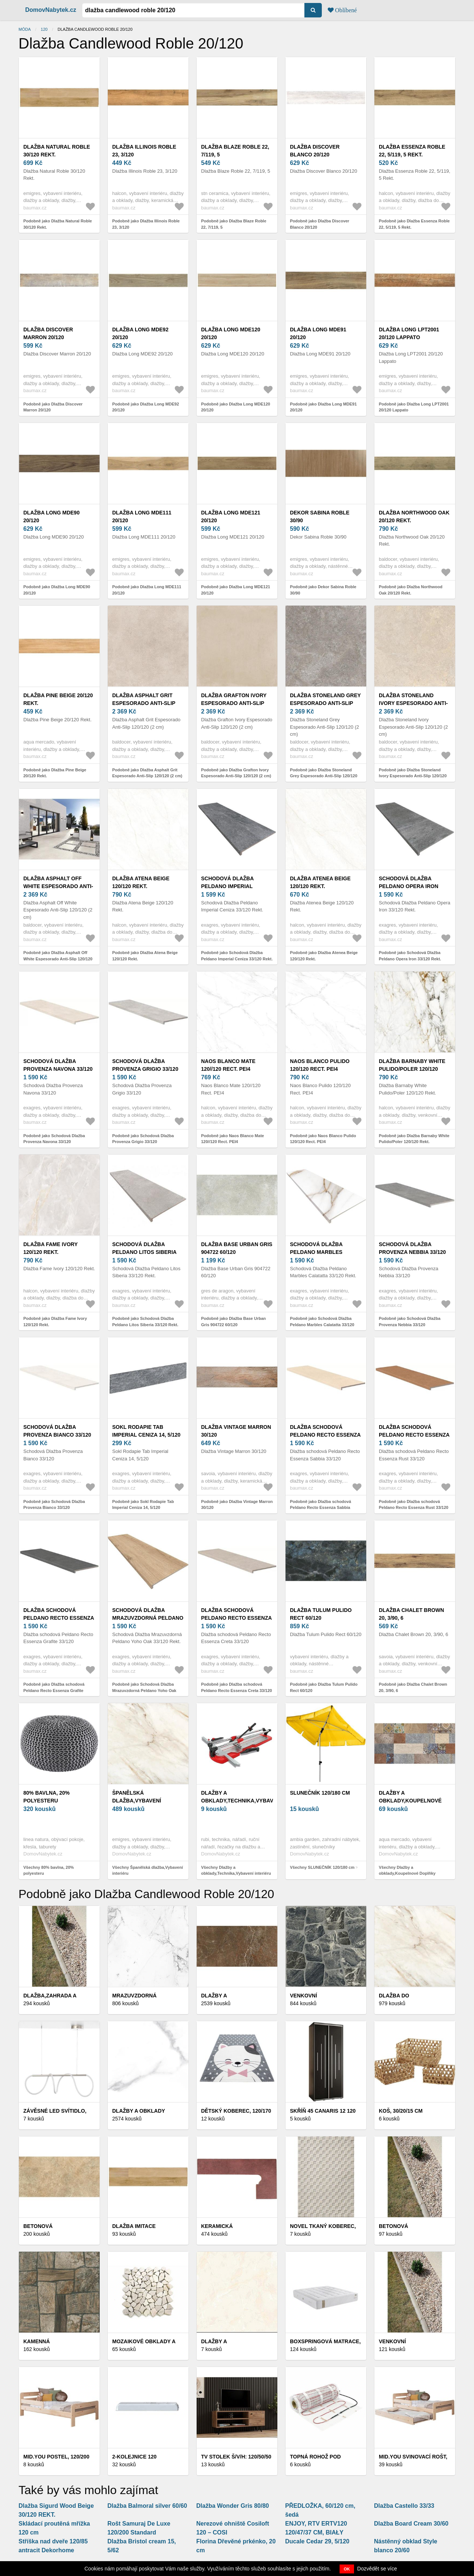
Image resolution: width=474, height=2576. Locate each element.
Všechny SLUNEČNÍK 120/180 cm (322, 1867)
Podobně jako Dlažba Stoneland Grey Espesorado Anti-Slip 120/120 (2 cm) (323, 776)
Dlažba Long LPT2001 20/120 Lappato (409, 333)
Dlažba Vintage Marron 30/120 (236, 1431)
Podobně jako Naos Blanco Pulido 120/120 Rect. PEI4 (323, 1138)
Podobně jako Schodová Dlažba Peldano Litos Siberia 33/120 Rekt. (145, 1321)
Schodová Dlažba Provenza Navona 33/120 (58, 1065)
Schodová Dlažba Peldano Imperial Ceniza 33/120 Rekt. (227, 886)
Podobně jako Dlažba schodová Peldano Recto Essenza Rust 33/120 (413, 1504)
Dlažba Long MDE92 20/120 (140, 333)
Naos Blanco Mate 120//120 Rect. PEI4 (228, 1065)
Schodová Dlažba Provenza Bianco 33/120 (57, 1431)
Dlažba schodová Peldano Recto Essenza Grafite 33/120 (58, 1618)
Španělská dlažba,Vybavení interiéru (136, 1800)
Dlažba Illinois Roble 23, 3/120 (144, 151)
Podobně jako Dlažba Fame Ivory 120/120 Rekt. (55, 1321)
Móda (25, 29)
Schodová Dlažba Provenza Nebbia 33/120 (412, 1248)
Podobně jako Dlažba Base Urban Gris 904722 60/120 (233, 1321)
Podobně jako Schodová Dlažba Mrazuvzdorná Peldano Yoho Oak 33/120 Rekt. (144, 1690)
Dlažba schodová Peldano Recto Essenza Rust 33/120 (414, 1435)
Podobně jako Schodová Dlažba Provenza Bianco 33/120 (54, 1504)
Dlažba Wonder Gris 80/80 (232, 2506)
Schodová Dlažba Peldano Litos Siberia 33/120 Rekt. (144, 1252)
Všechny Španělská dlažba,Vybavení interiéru (147, 1870)
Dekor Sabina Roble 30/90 (320, 516)
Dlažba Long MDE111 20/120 (141, 516)
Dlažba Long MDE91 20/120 (318, 333)
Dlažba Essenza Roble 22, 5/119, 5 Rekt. (412, 151)
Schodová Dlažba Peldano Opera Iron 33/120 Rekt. (408, 886)
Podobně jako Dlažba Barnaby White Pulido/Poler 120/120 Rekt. (414, 1138)
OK (347, 2569)
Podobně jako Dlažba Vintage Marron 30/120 (237, 1504)
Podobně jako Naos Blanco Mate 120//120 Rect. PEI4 (232, 1138)
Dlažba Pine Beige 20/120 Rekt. (58, 699)
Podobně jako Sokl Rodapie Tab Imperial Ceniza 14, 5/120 (143, 1504)
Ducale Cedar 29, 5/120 (317, 2541)
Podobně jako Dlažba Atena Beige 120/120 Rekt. (145, 955)
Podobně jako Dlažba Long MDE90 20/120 (56, 590)
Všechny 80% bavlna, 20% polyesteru (48, 1870)
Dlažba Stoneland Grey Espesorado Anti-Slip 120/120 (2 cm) (325, 703)
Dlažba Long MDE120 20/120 (230, 333)
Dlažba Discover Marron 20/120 (48, 333)
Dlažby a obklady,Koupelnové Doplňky (410, 1800)
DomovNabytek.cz (50, 10)
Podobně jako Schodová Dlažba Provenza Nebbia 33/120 (409, 1321)
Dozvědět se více (377, 2569)
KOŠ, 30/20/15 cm (401, 2111)
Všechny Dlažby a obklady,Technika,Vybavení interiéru (236, 1870)
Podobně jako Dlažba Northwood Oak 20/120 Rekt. (411, 590)
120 (44, 29)
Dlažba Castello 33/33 (404, 2506)
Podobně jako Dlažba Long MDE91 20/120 (323, 407)
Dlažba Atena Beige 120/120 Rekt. (141, 882)
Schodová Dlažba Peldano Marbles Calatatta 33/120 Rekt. (321, 1252)
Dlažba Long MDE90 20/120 (51, 516)
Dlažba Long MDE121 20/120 (230, 516)
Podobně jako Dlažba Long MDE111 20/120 (146, 590)
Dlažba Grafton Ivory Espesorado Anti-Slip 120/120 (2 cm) (234, 703)
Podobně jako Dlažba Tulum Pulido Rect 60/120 (324, 1687)
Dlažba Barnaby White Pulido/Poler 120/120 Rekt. (412, 1069)
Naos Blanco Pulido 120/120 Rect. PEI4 (320, 1065)
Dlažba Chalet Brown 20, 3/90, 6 (411, 1614)
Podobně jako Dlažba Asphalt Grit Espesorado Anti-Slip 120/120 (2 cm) (147, 773)
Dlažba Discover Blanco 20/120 (315, 151)
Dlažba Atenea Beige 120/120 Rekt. (320, 882)
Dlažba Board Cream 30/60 (411, 2523)
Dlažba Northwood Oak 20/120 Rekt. (414, 516)
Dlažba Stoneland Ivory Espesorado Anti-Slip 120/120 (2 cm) (413, 703)
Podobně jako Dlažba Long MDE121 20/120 (235, 590)
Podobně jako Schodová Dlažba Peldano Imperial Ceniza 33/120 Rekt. (237, 955)
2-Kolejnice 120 (134, 2457)
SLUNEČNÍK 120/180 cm (320, 1793)
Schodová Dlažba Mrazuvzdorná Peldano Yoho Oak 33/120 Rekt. (147, 1618)
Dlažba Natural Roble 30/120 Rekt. (56, 151)
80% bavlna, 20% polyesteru (46, 1797)
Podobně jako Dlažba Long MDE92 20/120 (145, 407)
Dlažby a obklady (138, 2111)
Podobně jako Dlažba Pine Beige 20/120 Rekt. (54, 773)
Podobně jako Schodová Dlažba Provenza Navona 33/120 (54, 1138)
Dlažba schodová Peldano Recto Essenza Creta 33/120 (236, 1618)
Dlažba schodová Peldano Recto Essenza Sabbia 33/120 (325, 1435)
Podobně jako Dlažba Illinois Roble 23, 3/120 (146, 224)
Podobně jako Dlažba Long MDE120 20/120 (235, 407)
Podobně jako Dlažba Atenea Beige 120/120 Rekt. (324, 955)
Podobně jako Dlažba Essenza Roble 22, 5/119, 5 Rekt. (414, 224)
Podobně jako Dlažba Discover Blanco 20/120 (319, 224)
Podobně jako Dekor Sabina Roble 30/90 (323, 590)
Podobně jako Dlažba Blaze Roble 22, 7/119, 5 (233, 224)
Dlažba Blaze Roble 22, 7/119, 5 (235, 151)
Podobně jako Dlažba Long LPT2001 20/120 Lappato (414, 407)
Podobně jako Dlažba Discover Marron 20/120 (53, 407)
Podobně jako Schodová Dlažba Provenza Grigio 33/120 (143, 1138)
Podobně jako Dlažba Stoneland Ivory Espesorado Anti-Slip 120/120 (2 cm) (413, 776)
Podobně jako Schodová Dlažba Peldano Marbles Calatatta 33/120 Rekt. (322, 1324)
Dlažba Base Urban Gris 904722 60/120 (236, 1248)
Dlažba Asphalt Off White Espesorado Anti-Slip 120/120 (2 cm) (58, 886)
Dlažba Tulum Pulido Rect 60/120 (321, 1614)
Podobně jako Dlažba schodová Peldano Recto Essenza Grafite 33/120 (53, 1690)
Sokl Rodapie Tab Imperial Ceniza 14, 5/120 (146, 1431)
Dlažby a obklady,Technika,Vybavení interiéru (241, 1800)
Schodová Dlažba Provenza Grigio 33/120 (145, 1065)
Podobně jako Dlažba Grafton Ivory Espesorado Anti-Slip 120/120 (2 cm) (236, 773)
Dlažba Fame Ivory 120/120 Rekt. (50, 1248)
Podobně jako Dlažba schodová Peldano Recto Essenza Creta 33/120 (236, 1687)
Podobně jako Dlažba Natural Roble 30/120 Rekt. (57, 224)
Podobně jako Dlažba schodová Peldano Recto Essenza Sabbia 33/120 (320, 1507)
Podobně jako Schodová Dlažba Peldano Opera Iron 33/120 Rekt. (410, 955)
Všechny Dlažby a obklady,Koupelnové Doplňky (407, 1870)
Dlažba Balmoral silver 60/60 (147, 2506)
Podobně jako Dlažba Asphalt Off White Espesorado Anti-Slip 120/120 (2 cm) (58, 958)
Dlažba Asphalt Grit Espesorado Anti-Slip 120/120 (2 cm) (143, 703)
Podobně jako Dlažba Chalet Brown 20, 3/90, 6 (413, 1687)
